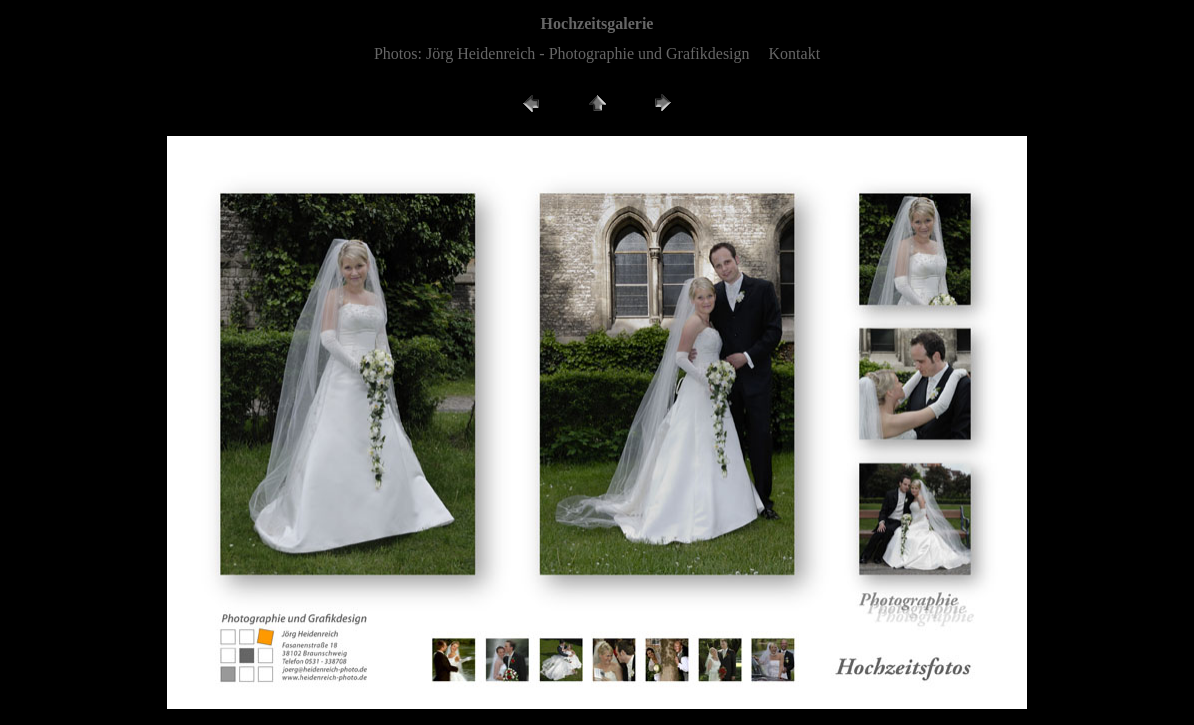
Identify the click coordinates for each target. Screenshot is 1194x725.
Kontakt (795, 53)
